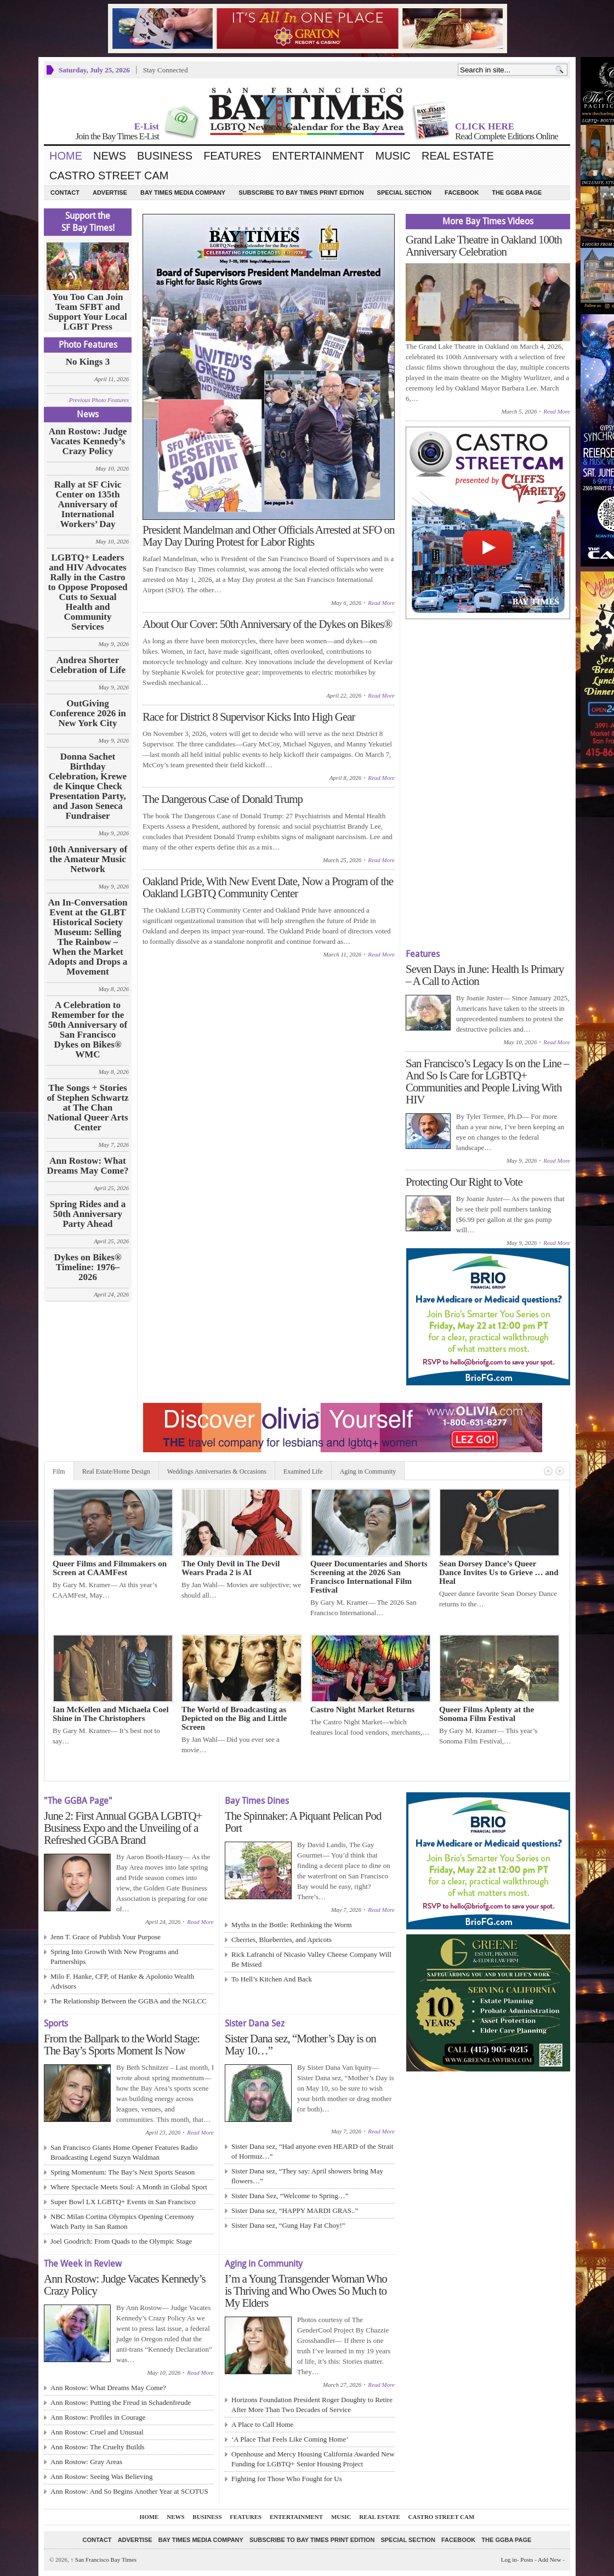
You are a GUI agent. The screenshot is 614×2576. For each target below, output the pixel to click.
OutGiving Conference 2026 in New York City (87, 713)
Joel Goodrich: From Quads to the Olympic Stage (121, 2241)
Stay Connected (165, 70)
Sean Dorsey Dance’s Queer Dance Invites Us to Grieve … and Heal (499, 1572)
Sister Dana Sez (255, 2023)
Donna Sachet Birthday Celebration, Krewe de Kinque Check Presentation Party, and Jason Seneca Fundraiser (88, 786)
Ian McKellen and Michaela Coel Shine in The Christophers (111, 1714)
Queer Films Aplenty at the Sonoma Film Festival (486, 1714)
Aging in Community (368, 1471)
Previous (548, 1471)
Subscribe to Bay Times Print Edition (300, 192)
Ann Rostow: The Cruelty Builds (97, 2447)
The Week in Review (83, 2263)
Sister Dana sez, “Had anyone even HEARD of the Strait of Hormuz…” (312, 2151)
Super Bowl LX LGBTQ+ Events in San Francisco (123, 2202)
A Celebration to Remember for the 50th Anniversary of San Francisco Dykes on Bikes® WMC (88, 1030)
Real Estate (458, 156)
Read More (381, 602)
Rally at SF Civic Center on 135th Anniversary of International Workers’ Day (88, 504)
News (109, 156)
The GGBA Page (517, 192)
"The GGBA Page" (78, 1801)
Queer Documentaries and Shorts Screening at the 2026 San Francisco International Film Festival (368, 1576)
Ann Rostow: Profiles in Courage (97, 2417)
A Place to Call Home (262, 2424)
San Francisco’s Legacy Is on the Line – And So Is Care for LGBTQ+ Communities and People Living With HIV (487, 1081)
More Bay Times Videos (487, 221)
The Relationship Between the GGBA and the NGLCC (128, 2001)
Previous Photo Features (99, 400)
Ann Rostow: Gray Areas (86, 2462)
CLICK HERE (484, 126)
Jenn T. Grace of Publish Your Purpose (105, 1937)
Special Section (404, 192)
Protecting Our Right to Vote (464, 1181)
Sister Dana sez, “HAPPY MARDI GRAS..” (294, 2210)
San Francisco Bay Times (104, 2559)
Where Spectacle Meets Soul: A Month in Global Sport (128, 2187)
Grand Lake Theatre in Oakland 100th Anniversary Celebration (484, 245)
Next (559, 1471)
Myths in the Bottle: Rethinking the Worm (291, 1925)
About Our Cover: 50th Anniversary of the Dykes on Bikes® (267, 624)
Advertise (110, 192)
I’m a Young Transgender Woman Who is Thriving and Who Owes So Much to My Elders (306, 2290)
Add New (549, 2559)
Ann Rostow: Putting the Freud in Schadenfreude (120, 2402)
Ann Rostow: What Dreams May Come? (88, 1166)
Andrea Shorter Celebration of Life (88, 665)
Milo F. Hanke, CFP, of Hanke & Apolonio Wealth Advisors (122, 1981)
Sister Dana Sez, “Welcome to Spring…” (289, 2196)
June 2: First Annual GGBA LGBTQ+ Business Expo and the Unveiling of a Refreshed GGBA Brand (123, 1828)
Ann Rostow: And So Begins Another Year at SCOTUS (129, 2491)
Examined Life (303, 1471)
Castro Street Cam (108, 175)
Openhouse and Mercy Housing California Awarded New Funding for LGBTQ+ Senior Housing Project (313, 2459)
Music (393, 156)
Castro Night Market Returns (362, 1709)
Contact (64, 192)
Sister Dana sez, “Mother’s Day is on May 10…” (300, 2044)
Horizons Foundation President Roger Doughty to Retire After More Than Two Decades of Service (312, 2405)
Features (232, 156)
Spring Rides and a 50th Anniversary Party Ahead (88, 1214)
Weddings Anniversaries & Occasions (216, 1471)
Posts (526, 2559)
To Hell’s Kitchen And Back (271, 1979)
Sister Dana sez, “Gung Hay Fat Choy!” (288, 2225)
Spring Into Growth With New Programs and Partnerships (114, 1956)
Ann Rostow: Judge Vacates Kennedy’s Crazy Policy (88, 441)
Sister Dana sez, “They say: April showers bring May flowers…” (307, 2176)
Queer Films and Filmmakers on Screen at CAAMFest (110, 1568)
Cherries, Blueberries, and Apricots (281, 1939)
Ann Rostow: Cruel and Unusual (97, 2432)
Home (65, 156)
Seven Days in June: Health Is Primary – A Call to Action (485, 975)
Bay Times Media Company (182, 192)
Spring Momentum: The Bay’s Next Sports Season (122, 2172)
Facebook (462, 192)
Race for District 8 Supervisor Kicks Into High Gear (249, 716)
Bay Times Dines (257, 1801)
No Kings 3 (88, 362)
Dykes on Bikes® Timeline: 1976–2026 (87, 1267)
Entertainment (318, 156)
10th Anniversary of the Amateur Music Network (88, 859)
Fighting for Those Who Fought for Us (286, 2479)
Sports (56, 2023)
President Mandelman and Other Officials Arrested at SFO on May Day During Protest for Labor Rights (269, 535)
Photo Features (88, 344)
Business (164, 156)
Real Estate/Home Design (116, 1471)
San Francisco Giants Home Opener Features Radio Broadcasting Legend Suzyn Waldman (124, 2152)
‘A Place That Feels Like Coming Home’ (290, 2439)
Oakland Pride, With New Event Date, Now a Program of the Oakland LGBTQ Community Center (268, 887)
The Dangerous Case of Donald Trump (223, 799)
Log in (509, 2559)
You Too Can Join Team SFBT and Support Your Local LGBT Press (87, 312)
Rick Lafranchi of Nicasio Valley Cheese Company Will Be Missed (311, 1959)
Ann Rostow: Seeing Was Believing (101, 2476)
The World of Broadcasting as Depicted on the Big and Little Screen (234, 1718)
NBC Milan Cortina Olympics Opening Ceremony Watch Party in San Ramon (122, 2221)
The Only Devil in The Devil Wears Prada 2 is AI (230, 1568)
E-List (146, 126)
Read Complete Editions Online (506, 136)
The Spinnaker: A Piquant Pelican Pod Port (303, 1822)
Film (59, 1471)
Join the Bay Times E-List (117, 136)
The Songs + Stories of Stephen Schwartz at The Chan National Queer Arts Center (87, 1108)
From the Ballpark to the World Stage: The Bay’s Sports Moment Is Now (122, 2044)
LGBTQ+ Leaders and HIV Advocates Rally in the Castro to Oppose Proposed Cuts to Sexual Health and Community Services (87, 592)
